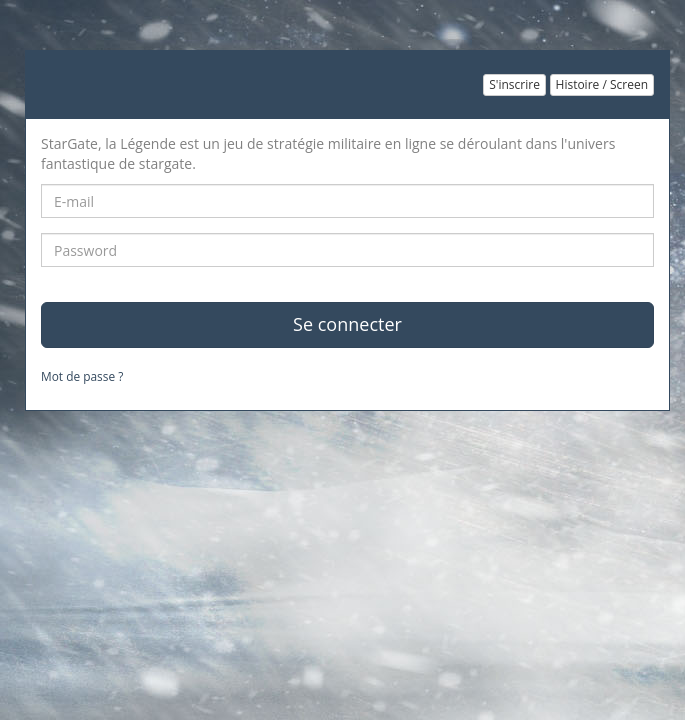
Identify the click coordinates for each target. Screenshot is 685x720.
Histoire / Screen (602, 84)
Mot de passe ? (82, 376)
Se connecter (347, 324)
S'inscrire (514, 84)
